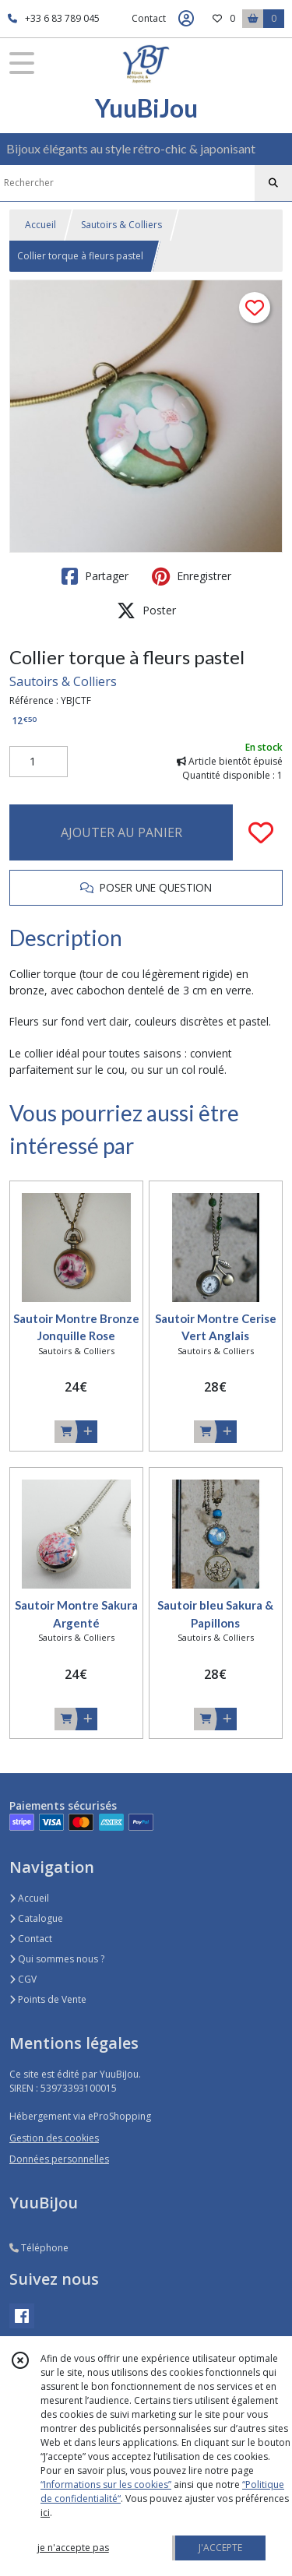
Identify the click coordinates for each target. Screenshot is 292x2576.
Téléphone (39, 2247)
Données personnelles (59, 2159)
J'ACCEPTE (220, 2547)
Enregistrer (191, 576)
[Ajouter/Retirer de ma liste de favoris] (260, 832)
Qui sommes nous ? (56, 1958)
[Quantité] (38, 761)
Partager (95, 576)
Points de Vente (47, 1999)
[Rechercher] (273, 183)
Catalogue (36, 1918)
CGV (23, 1979)
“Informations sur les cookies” (105, 2484)
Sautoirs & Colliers (121, 224)
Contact (149, 18)
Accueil (40, 224)
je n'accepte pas (73, 2547)
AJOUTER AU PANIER (121, 832)
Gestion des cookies (54, 2138)
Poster (146, 610)
